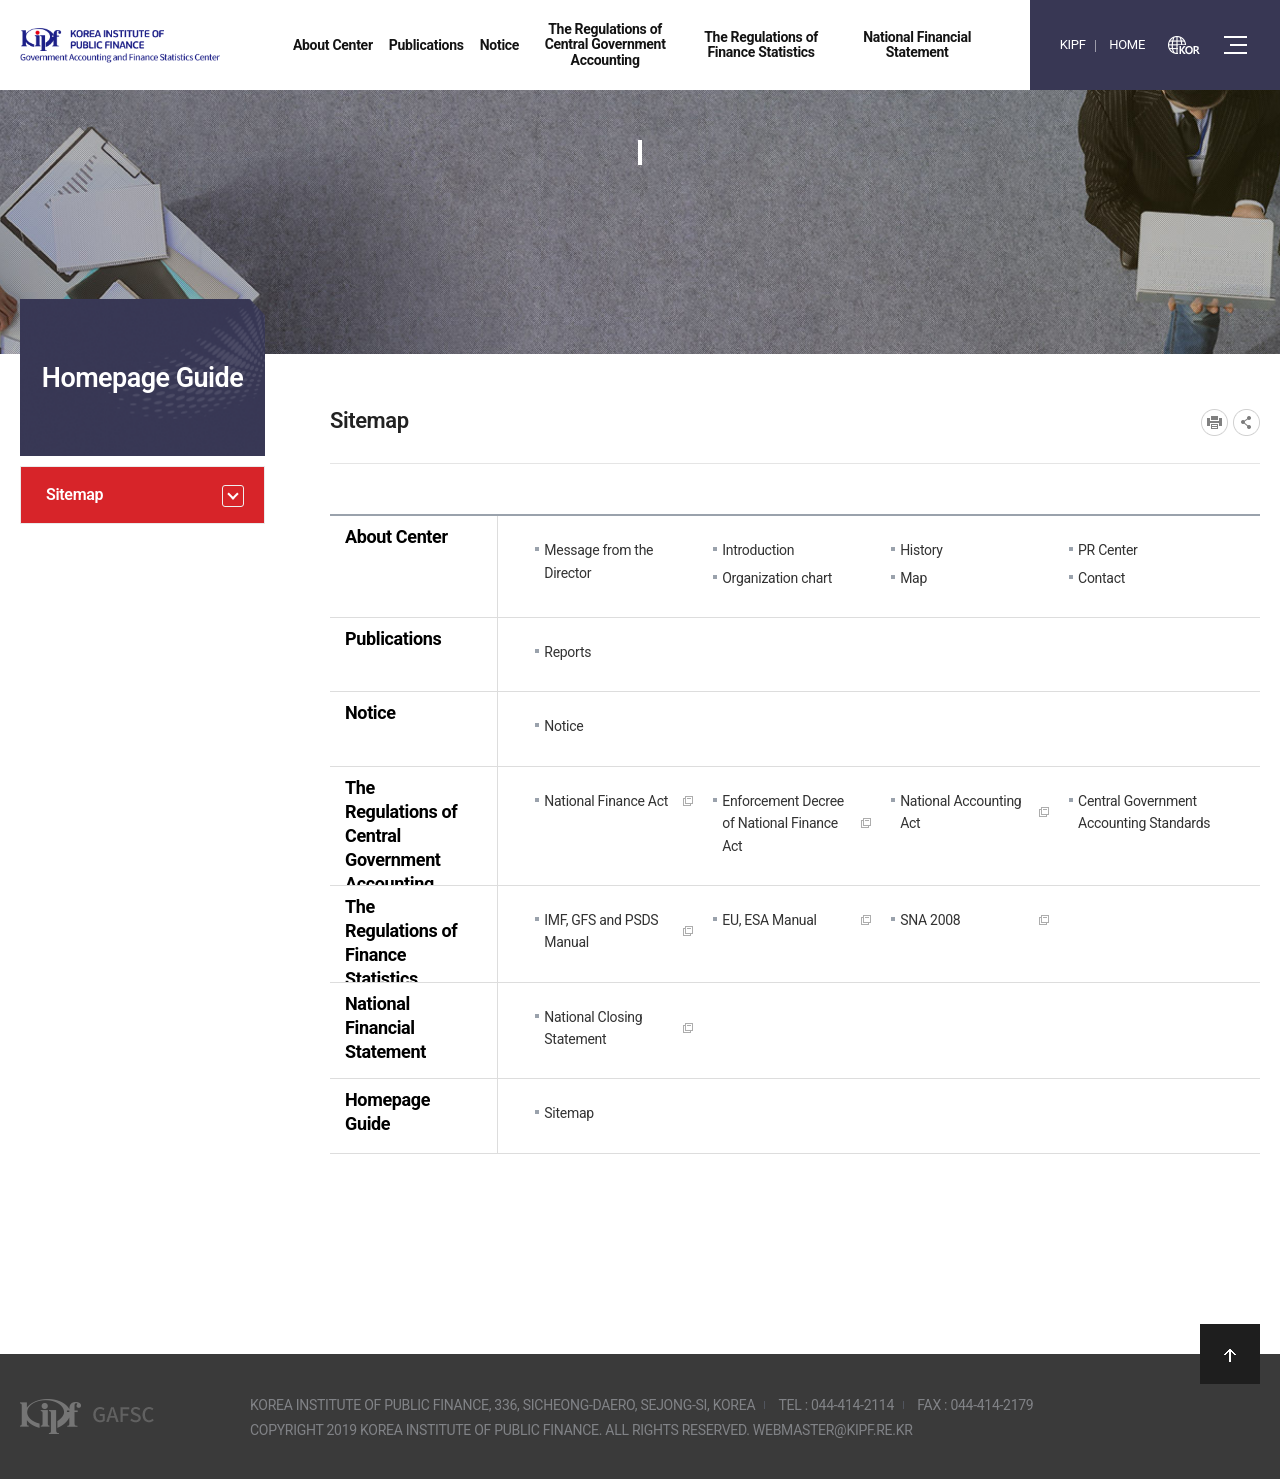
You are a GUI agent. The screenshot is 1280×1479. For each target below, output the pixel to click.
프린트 (1214, 422)
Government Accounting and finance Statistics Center (173, 45)
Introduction (758, 550)
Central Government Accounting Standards (1144, 812)
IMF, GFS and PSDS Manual (601, 931)
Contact (1101, 578)
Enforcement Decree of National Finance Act (783, 823)
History (921, 550)
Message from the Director (598, 561)
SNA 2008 (930, 920)
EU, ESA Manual (769, 920)
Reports (567, 652)
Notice (370, 712)
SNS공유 (1246, 422)
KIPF (1073, 44)
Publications (393, 638)
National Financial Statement (385, 1027)
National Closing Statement (593, 1028)
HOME (1127, 44)
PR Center (1107, 550)
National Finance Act (606, 801)
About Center (396, 536)
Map (913, 578)
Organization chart (777, 578)
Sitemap (569, 1113)
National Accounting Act (960, 812)
